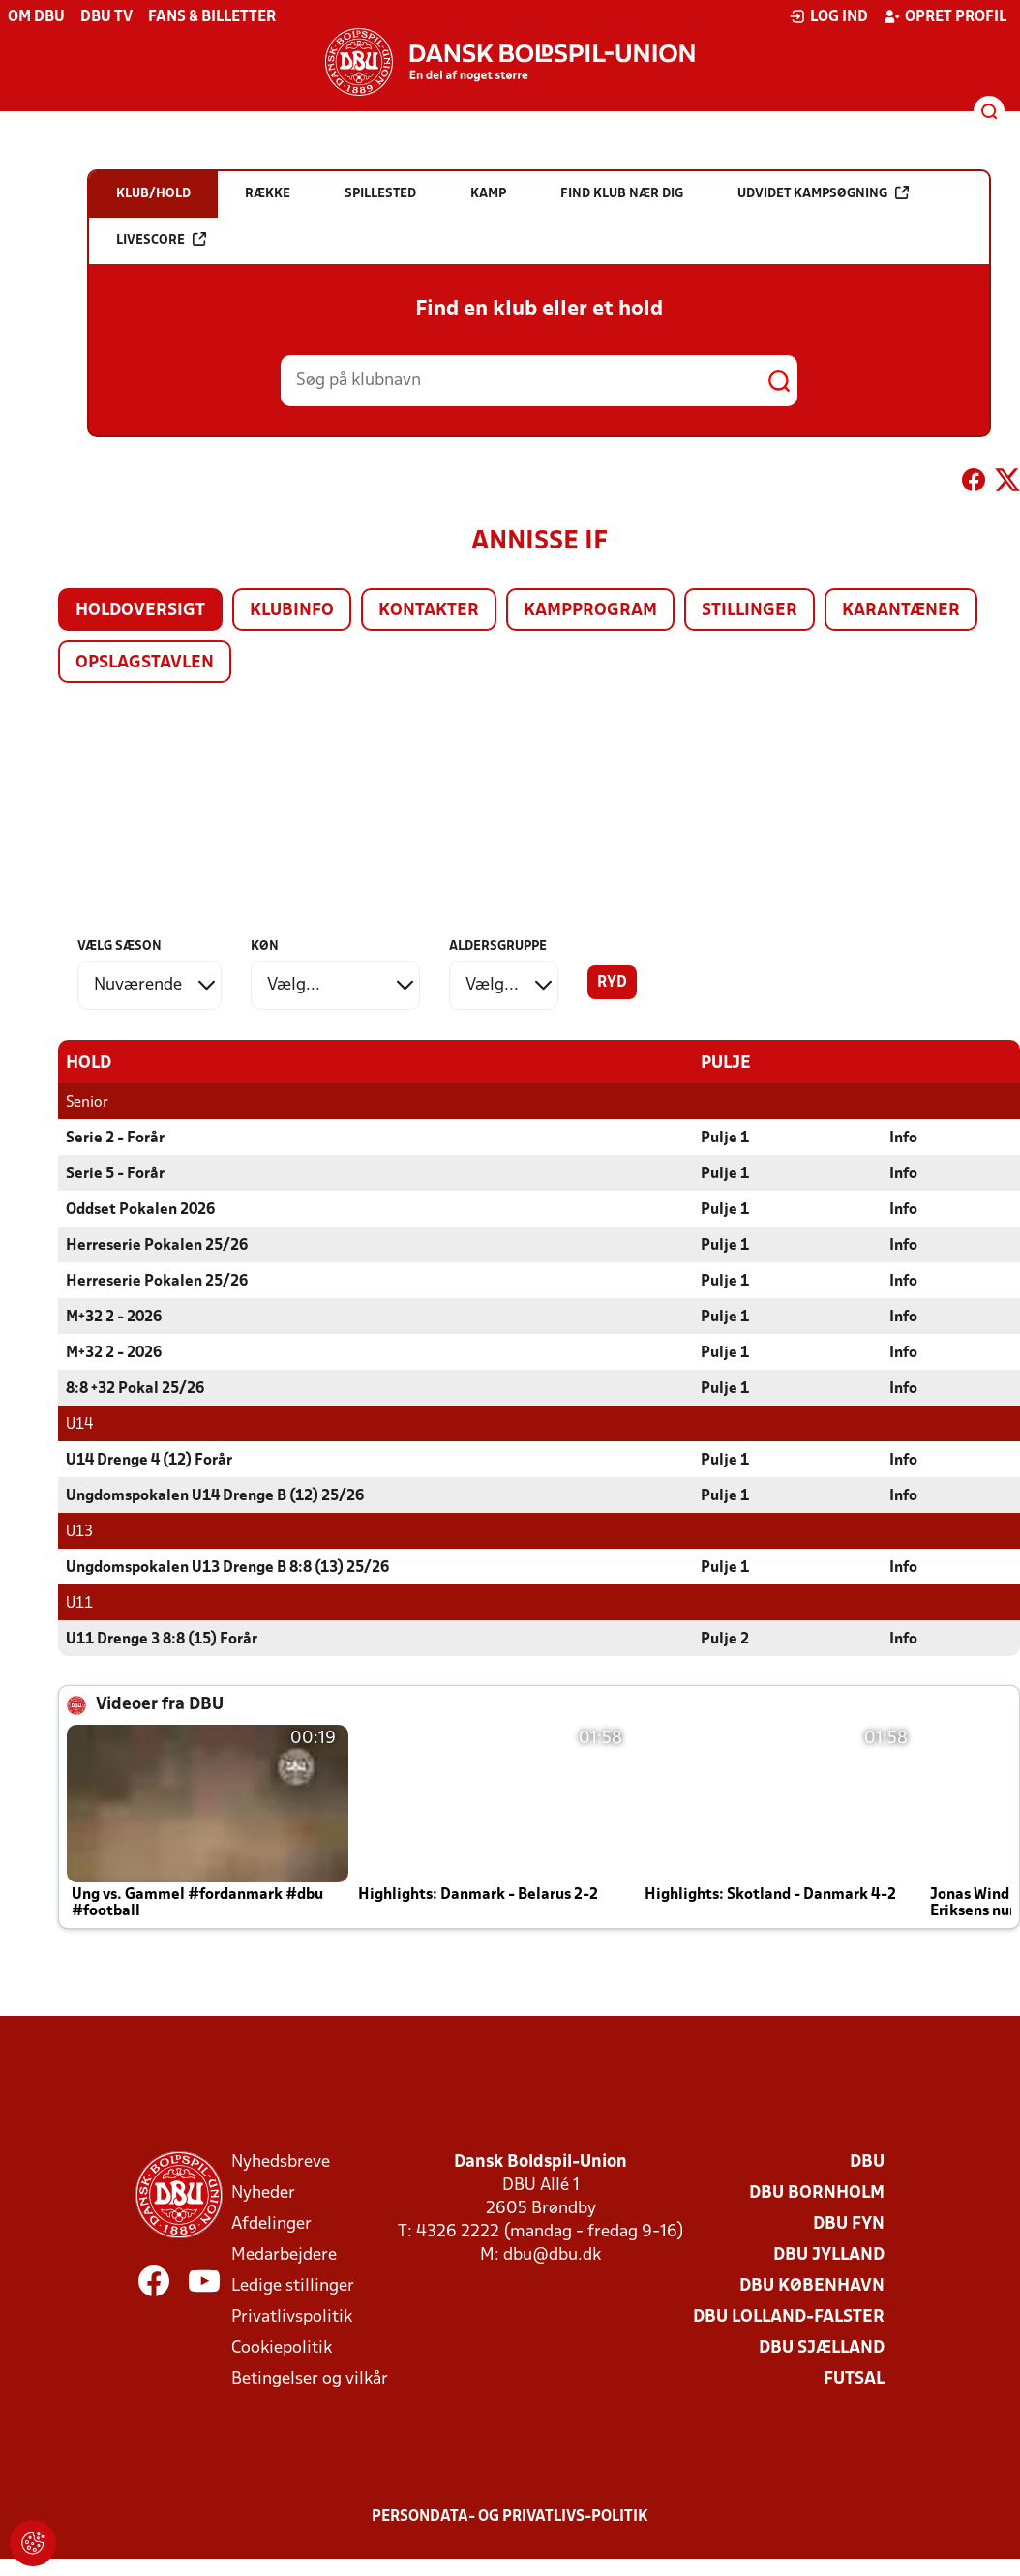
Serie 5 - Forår (115, 1173)
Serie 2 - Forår (115, 1137)
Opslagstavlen (144, 663)
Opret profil (945, 16)
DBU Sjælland (822, 2347)
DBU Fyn (849, 2223)
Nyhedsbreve (280, 2161)
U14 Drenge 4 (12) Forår (149, 1459)
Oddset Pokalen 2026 (140, 1209)
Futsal (854, 2378)
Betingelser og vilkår (309, 2378)
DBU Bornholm (817, 2192)
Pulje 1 (725, 1137)
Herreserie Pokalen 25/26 (157, 1245)
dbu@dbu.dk (552, 2254)
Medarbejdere (284, 2254)
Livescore (161, 239)
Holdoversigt (140, 611)
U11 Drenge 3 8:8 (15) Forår (161, 1638)
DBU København (812, 2285)
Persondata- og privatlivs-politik (510, 2516)
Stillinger (749, 611)
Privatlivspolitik (291, 2316)
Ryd (612, 983)
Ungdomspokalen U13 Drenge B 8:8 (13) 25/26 (227, 1567)
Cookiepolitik (281, 2347)
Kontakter (428, 611)
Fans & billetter (212, 17)
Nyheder (263, 2192)
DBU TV (106, 17)
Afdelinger (271, 2223)
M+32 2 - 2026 (114, 1316)
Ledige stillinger (292, 2285)
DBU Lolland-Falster (789, 2316)
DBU (867, 2161)
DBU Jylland (829, 2254)
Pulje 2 (725, 1638)
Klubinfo (292, 611)
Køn (265, 946)
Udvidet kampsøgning (823, 193)
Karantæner (901, 611)
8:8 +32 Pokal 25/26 (135, 1388)
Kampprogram (590, 611)
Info (903, 1137)
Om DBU (36, 17)
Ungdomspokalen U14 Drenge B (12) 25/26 (215, 1495)
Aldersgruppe (498, 946)
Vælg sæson (119, 946)
